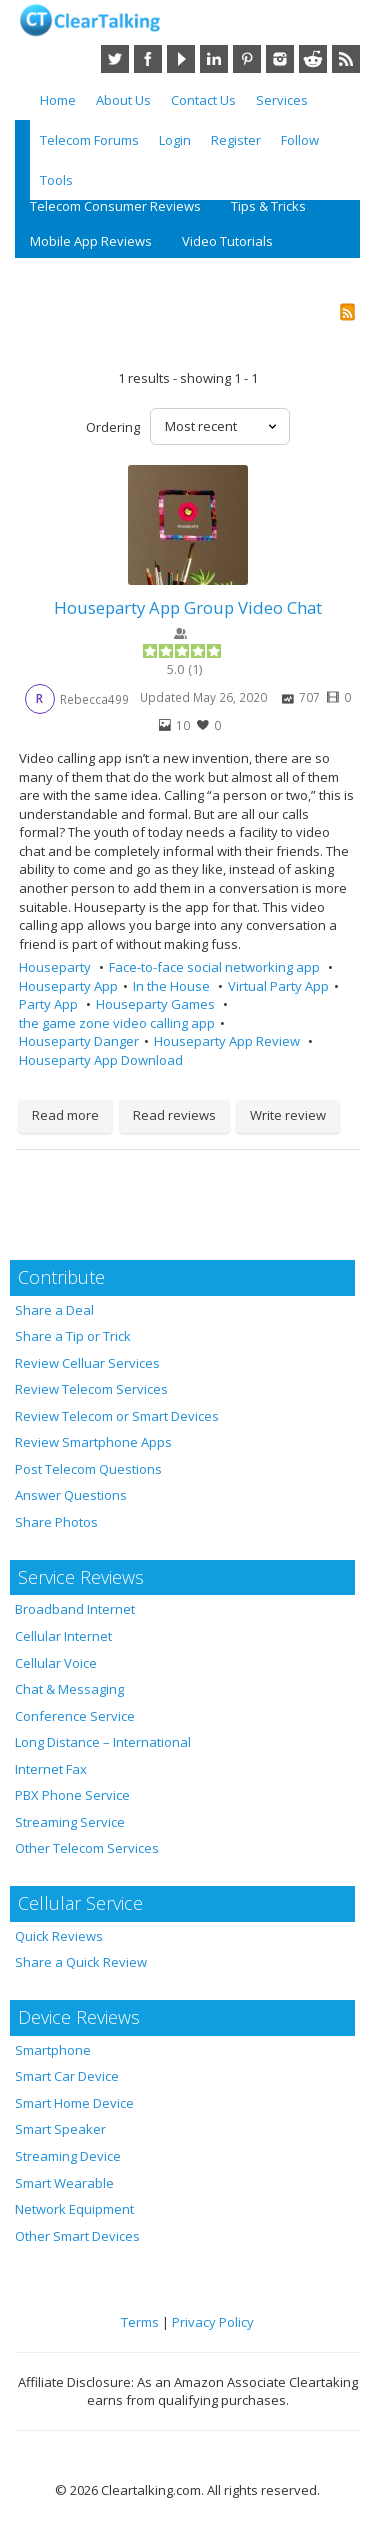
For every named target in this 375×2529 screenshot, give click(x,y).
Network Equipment (74, 2209)
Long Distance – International (103, 1742)
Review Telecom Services (91, 1389)
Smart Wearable (64, 2183)
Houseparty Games (157, 1004)
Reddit (313, 59)
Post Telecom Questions (88, 1469)
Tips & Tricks (268, 206)
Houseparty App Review (228, 1041)
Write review (288, 1115)
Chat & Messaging (69, 1689)
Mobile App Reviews (91, 241)
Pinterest (247, 59)
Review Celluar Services (87, 1363)
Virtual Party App (278, 986)
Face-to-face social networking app (216, 967)
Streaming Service (70, 1822)
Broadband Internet (75, 1609)
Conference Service (75, 1716)
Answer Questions (71, 1495)
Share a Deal (54, 1310)
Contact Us (203, 100)
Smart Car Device (67, 2076)
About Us (123, 100)
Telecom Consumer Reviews (115, 206)
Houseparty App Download (101, 1060)
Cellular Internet (63, 1636)
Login (175, 140)
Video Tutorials (227, 241)
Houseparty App (68, 986)
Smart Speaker (60, 2129)
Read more (65, 1115)
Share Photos (56, 1522)
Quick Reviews (59, 1936)
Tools (56, 180)
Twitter (115, 59)
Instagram (280, 59)
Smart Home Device (74, 2103)
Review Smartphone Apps (93, 1442)
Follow (300, 140)
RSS (346, 59)
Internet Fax (51, 1769)
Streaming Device (68, 2156)
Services (282, 100)
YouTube (181, 59)
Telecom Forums (89, 140)
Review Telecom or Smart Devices (117, 1416)
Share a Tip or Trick (73, 1336)
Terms (140, 2322)
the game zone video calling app (117, 1023)
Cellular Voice (56, 1663)
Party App (50, 1004)
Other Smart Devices (77, 2236)
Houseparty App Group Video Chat (188, 607)
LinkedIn (214, 59)
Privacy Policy (213, 2322)
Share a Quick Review (81, 1962)
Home (58, 100)
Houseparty (56, 967)
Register (236, 140)
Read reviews (174, 1115)
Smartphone (53, 2050)
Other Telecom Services (87, 1848)
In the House (173, 986)
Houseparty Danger (79, 1041)
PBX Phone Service (72, 1795)
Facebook (148, 59)
